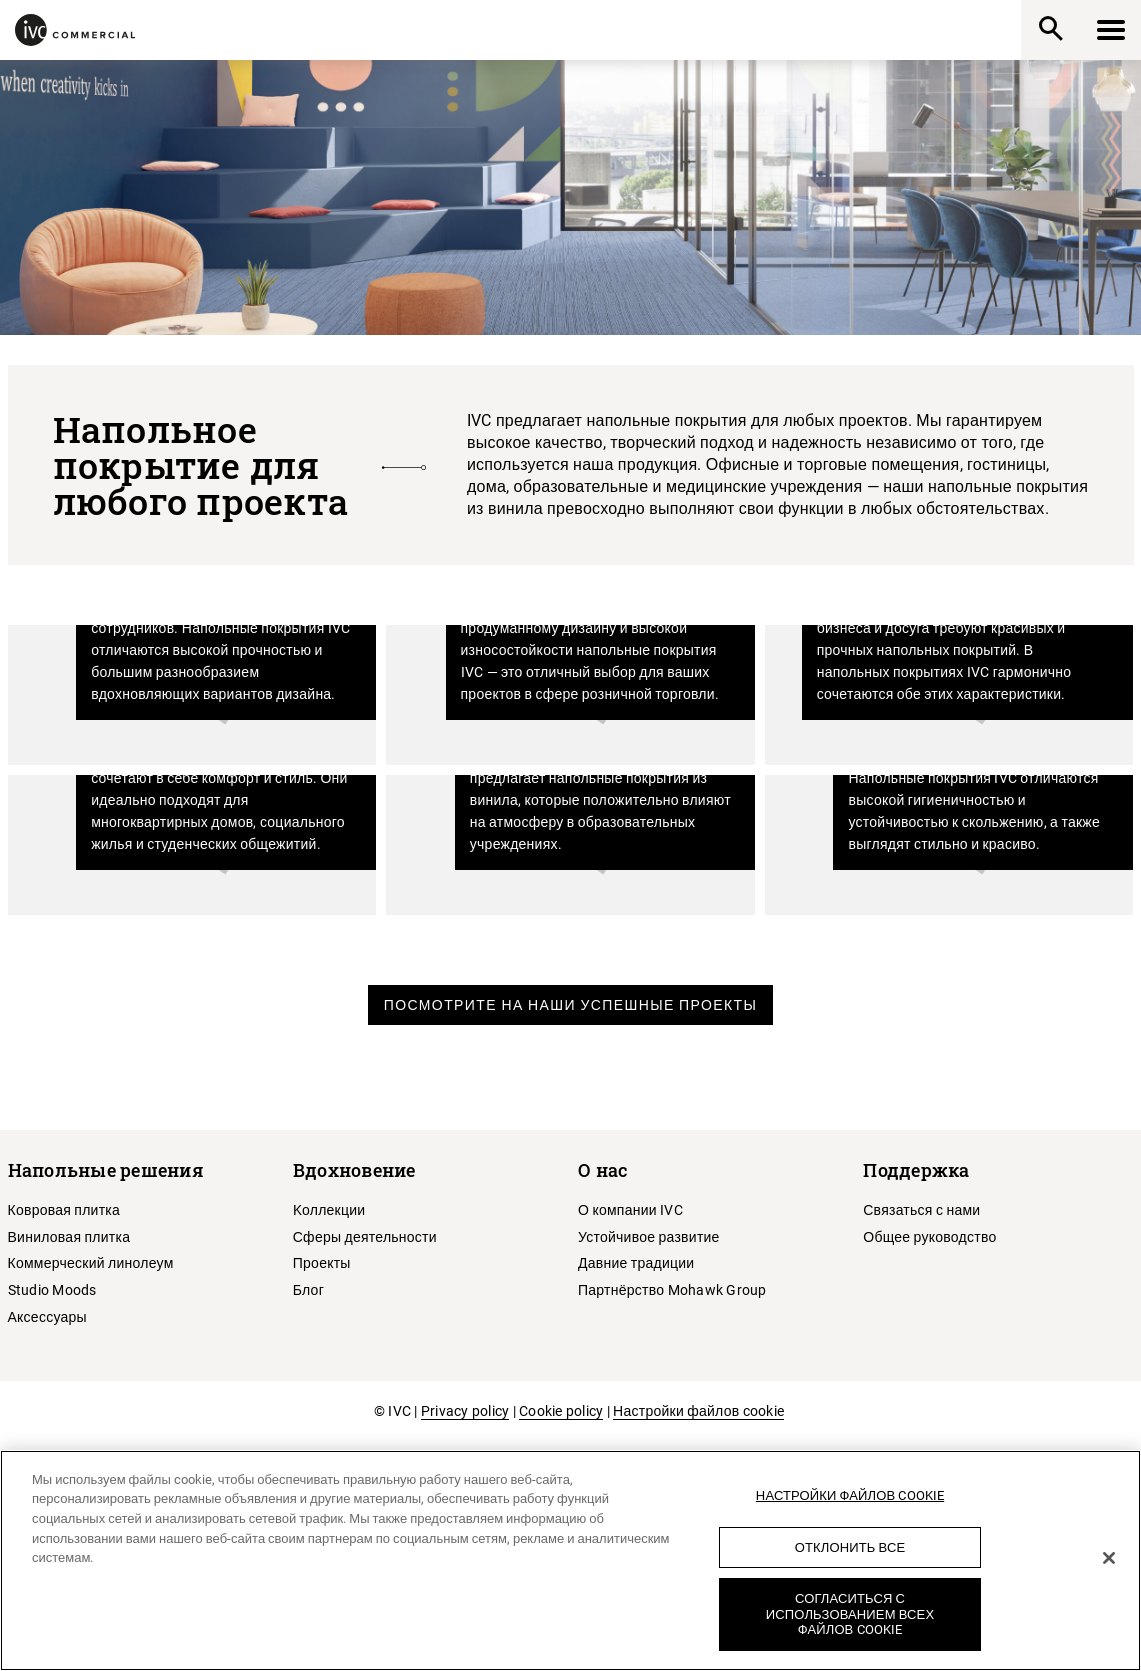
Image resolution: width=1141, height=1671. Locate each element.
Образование (609, 849)
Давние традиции (636, 1263)
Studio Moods (52, 1290)
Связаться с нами (921, 1210)
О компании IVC (630, 1210)
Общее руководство (929, 1237)
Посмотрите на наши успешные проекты (571, 1005)
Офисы (265, 699)
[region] (570, 1560)
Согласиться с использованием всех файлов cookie (850, 1614)
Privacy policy (465, 1411)
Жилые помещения (201, 849)
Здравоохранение (964, 849)
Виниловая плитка (69, 1237)
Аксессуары (47, 1317)
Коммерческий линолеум (91, 1263)
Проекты (322, 1263)
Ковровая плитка (64, 1210)
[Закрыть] (1109, 1558)
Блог (308, 1290)
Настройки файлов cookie (698, 1411)
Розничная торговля (570, 699)
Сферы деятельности (365, 1237)
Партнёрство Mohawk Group (672, 1290)
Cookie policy (561, 1411)
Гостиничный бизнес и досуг (937, 691)
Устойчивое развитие (649, 1237)
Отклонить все (850, 1547)
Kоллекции (329, 1210)
